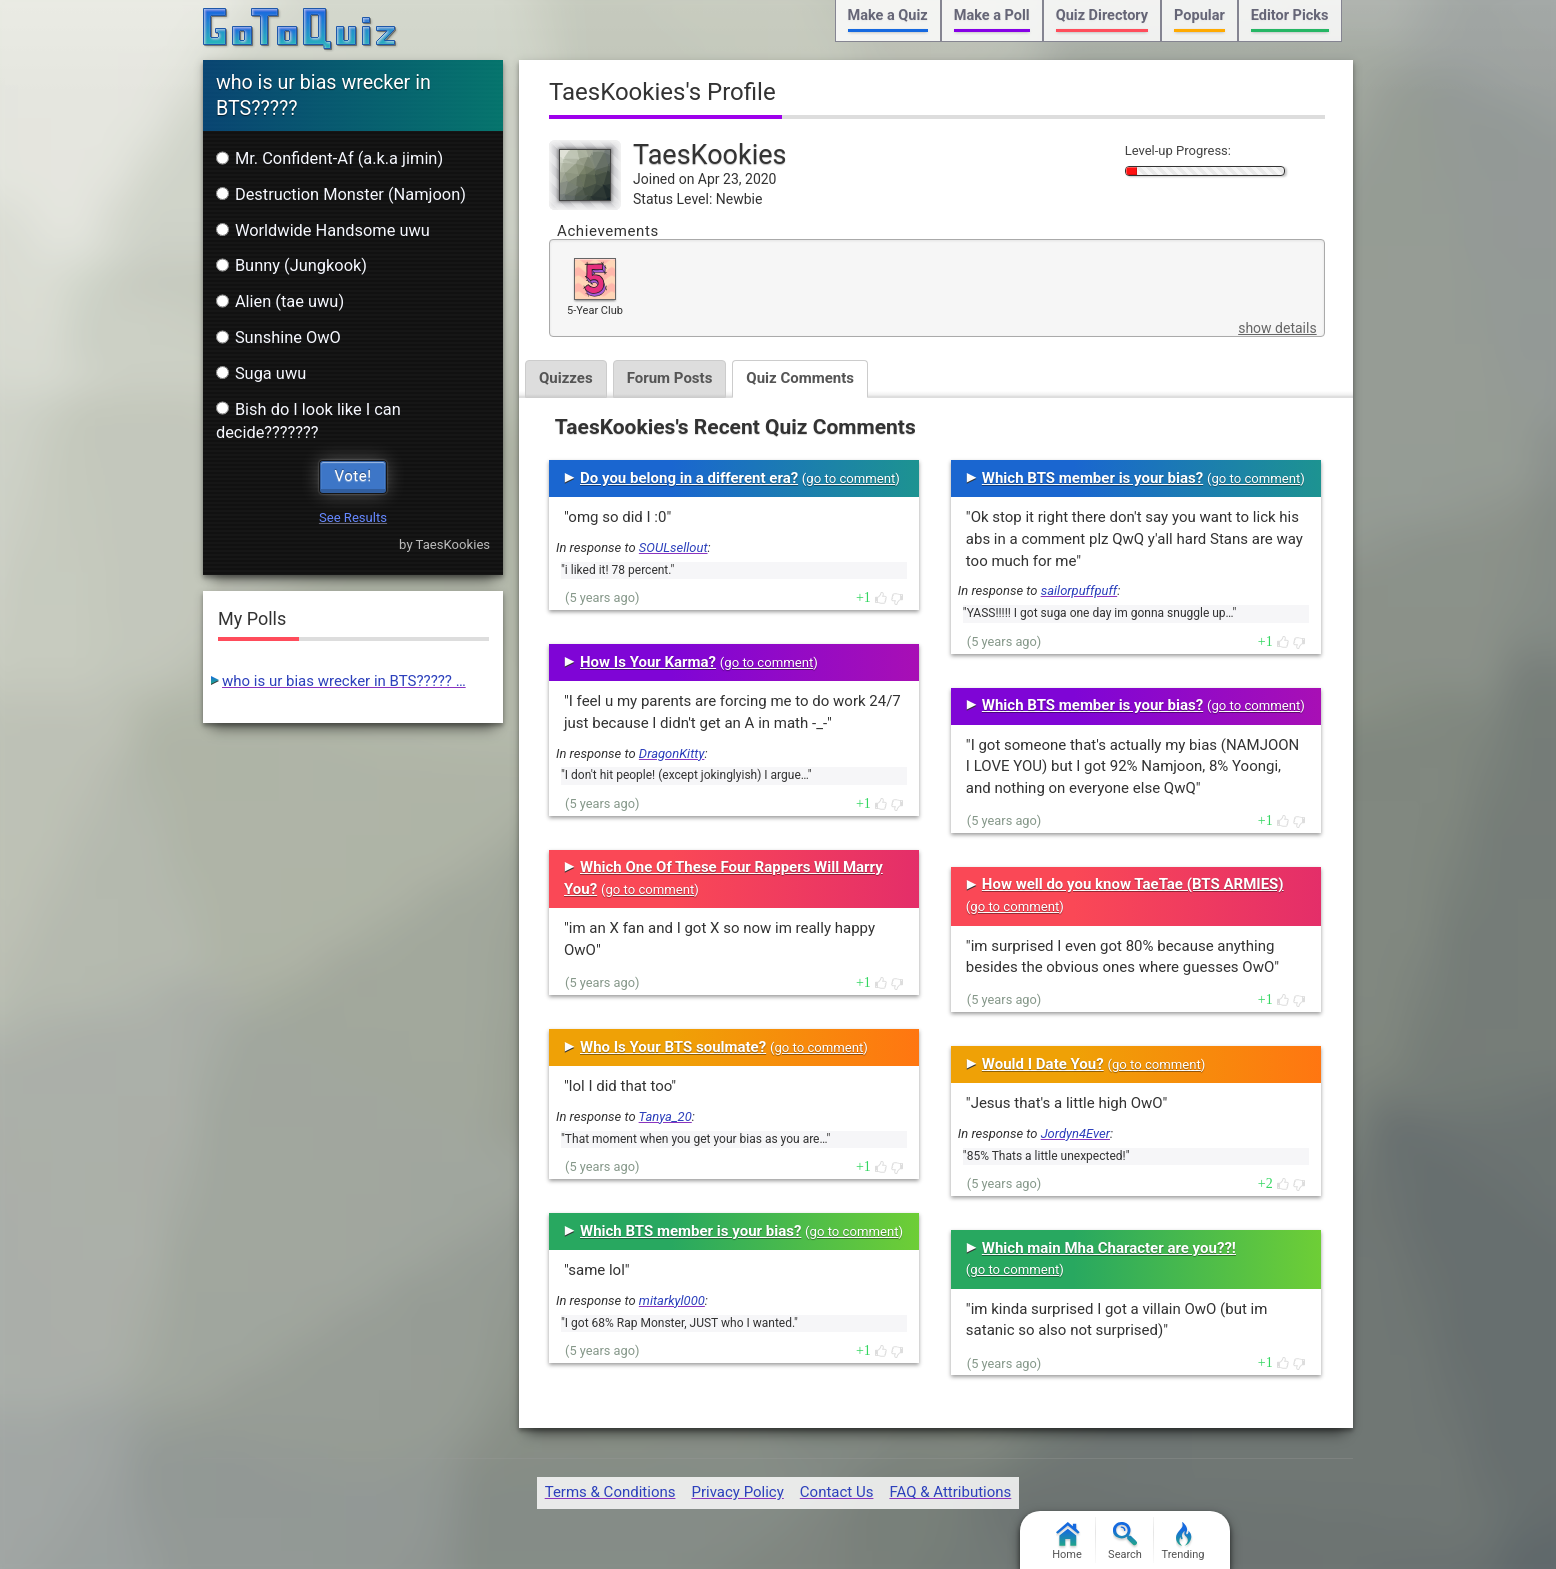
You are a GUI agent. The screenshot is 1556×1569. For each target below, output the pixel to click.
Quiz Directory (1102, 15)
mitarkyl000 (672, 1300)
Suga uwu (261, 373)
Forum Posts (670, 378)
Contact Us (837, 1492)
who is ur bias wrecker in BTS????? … (344, 681)
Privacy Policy (737, 1492)
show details (1277, 328)
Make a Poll (992, 15)
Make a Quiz (888, 15)
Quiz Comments (800, 378)
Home (1067, 1541)
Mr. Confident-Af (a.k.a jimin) (329, 158)
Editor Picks (1290, 15)
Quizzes (566, 378)
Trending (1183, 1541)
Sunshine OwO (278, 337)
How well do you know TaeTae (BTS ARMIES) (1133, 884)
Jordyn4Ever (1075, 1133)
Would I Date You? (1043, 1064)
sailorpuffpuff (1079, 590)
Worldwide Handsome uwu (323, 230)
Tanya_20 (665, 1116)
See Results (353, 517)
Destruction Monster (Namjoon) (341, 194)
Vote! (353, 476)
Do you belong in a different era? (689, 478)
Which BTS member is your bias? (690, 1231)
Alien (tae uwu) (280, 301)
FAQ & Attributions (950, 1492)
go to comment (850, 478)
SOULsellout (673, 547)
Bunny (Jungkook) (291, 265)
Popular (1199, 15)
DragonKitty (672, 753)
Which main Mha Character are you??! (1109, 1248)
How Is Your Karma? (648, 662)
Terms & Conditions (610, 1492)
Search (1125, 1541)
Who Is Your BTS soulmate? (673, 1047)
